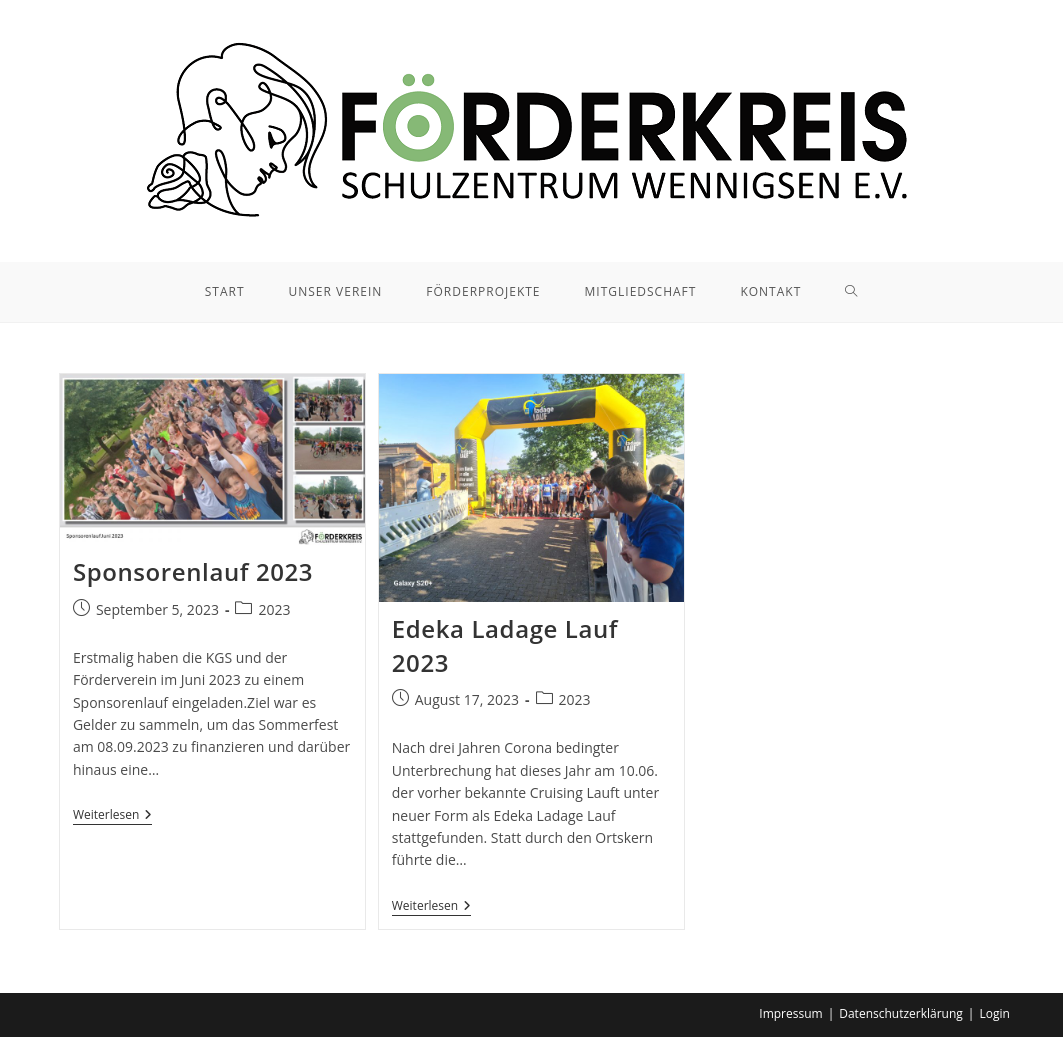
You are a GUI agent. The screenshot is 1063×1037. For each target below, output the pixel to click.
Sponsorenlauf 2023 (193, 571)
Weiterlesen (112, 816)
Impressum (790, 1013)
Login (994, 1013)
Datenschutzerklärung (901, 1013)
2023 (274, 609)
